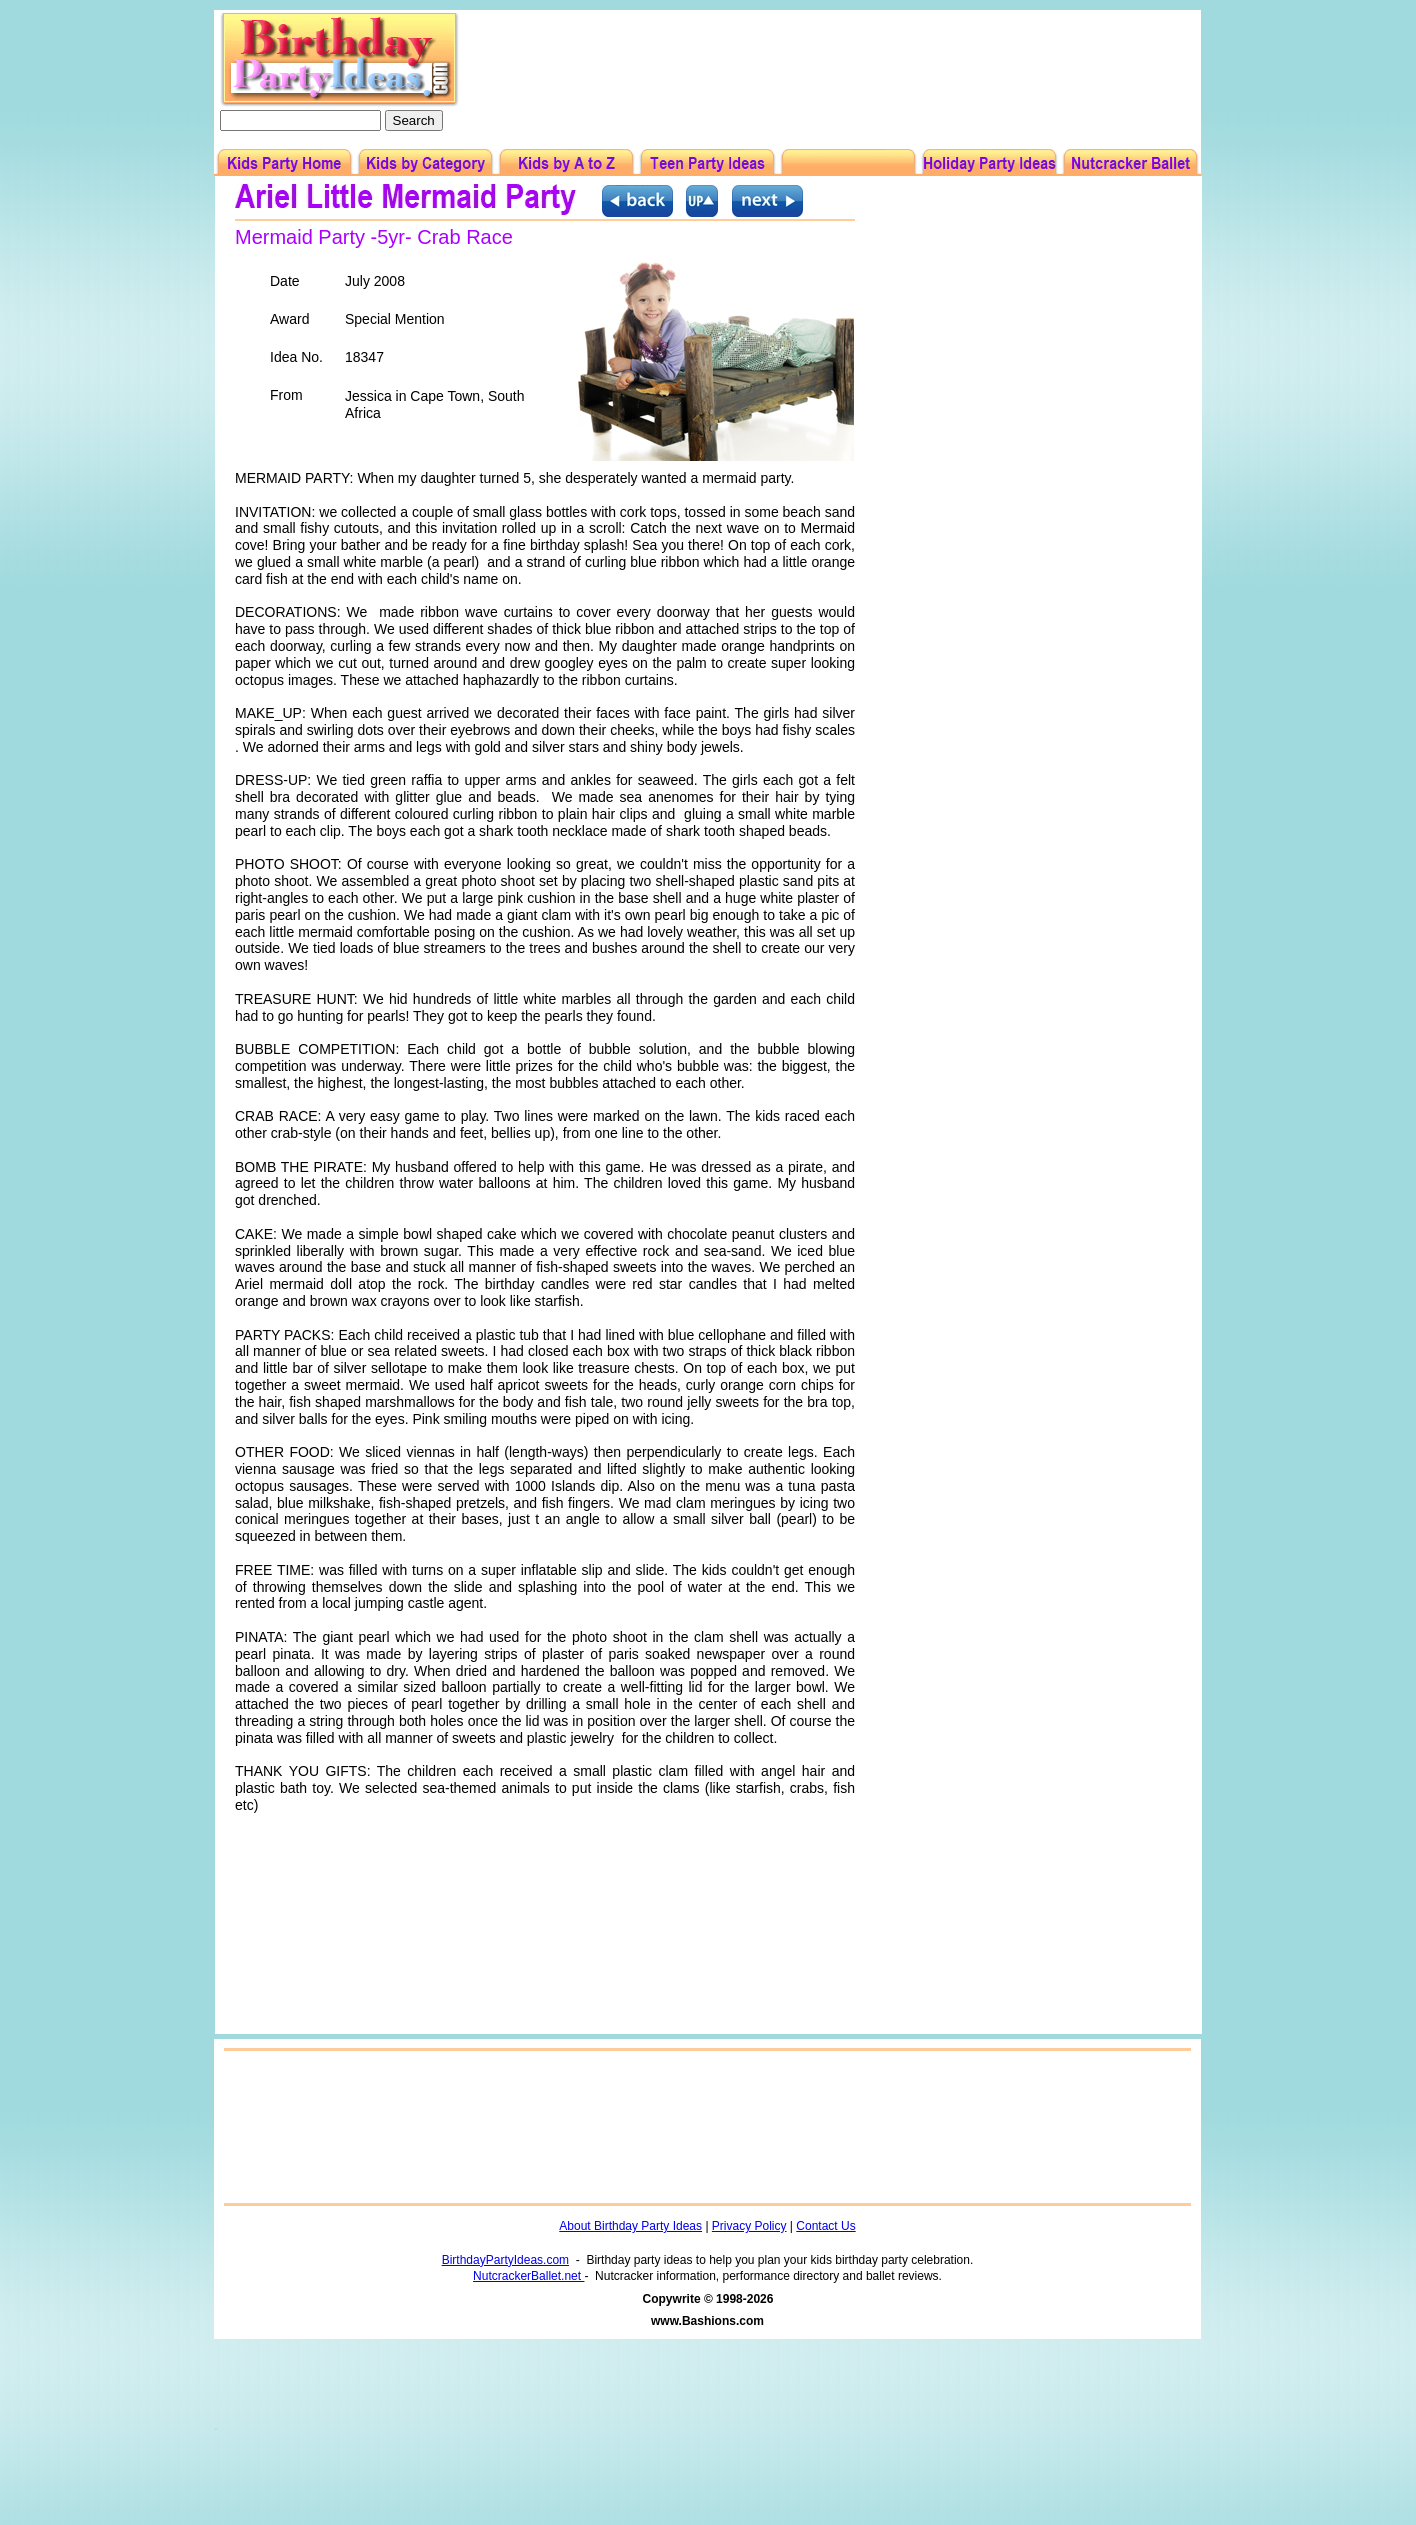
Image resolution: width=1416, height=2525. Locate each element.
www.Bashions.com (707, 2321)
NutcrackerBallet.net (528, 2276)
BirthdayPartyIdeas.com (505, 2260)
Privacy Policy (749, 2226)
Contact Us (825, 2226)
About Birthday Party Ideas (630, 2226)
